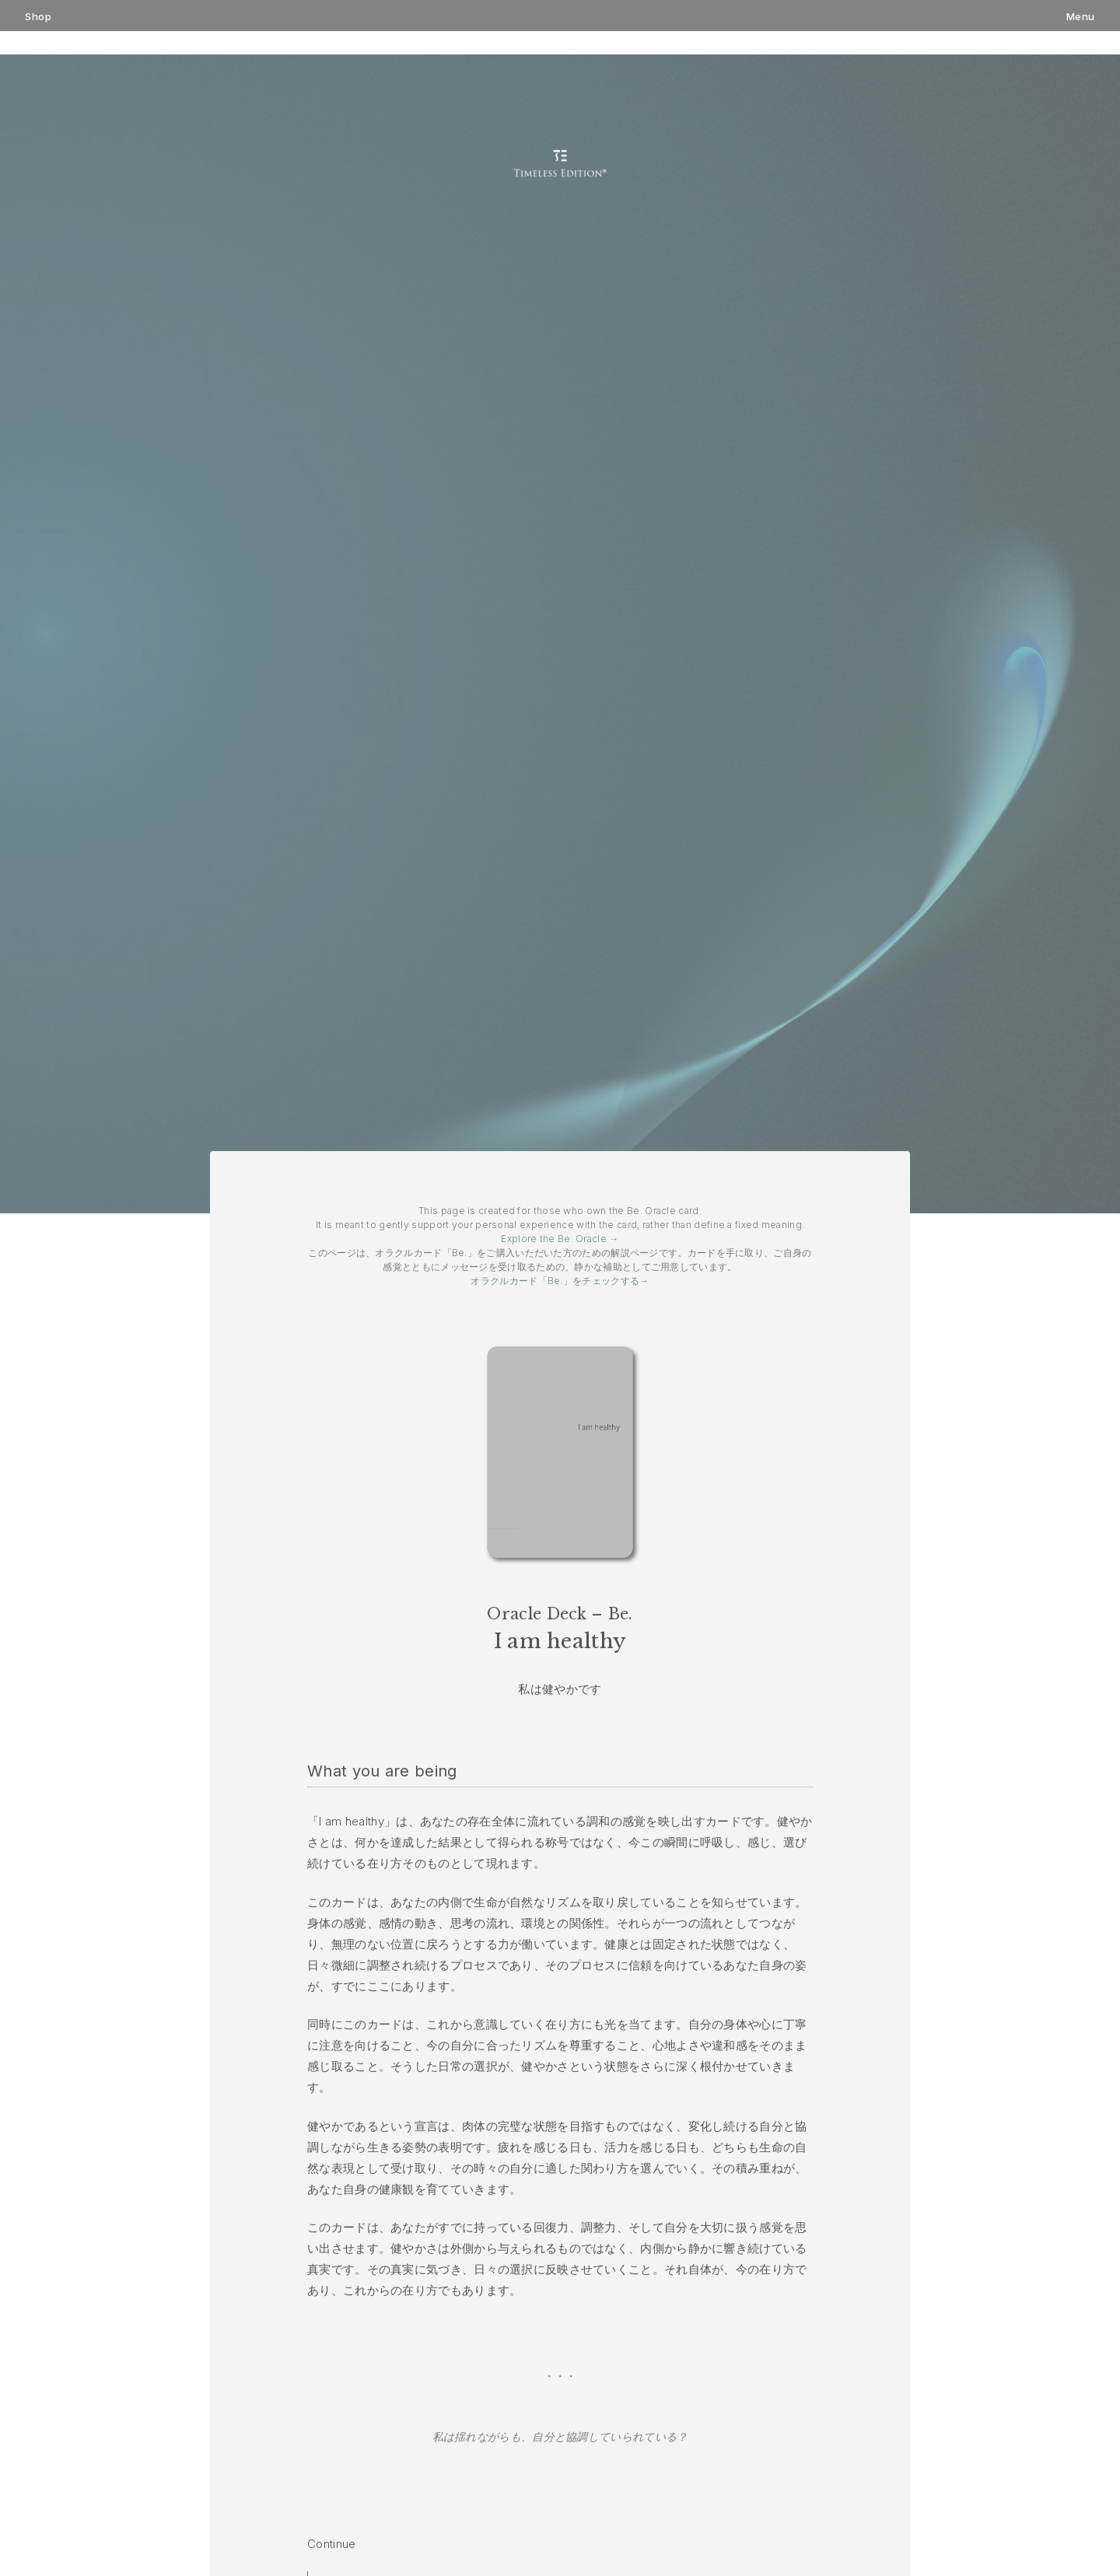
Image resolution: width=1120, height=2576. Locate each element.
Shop (38, 17)
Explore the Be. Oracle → (559, 1238)
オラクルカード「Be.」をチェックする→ (560, 1280)
